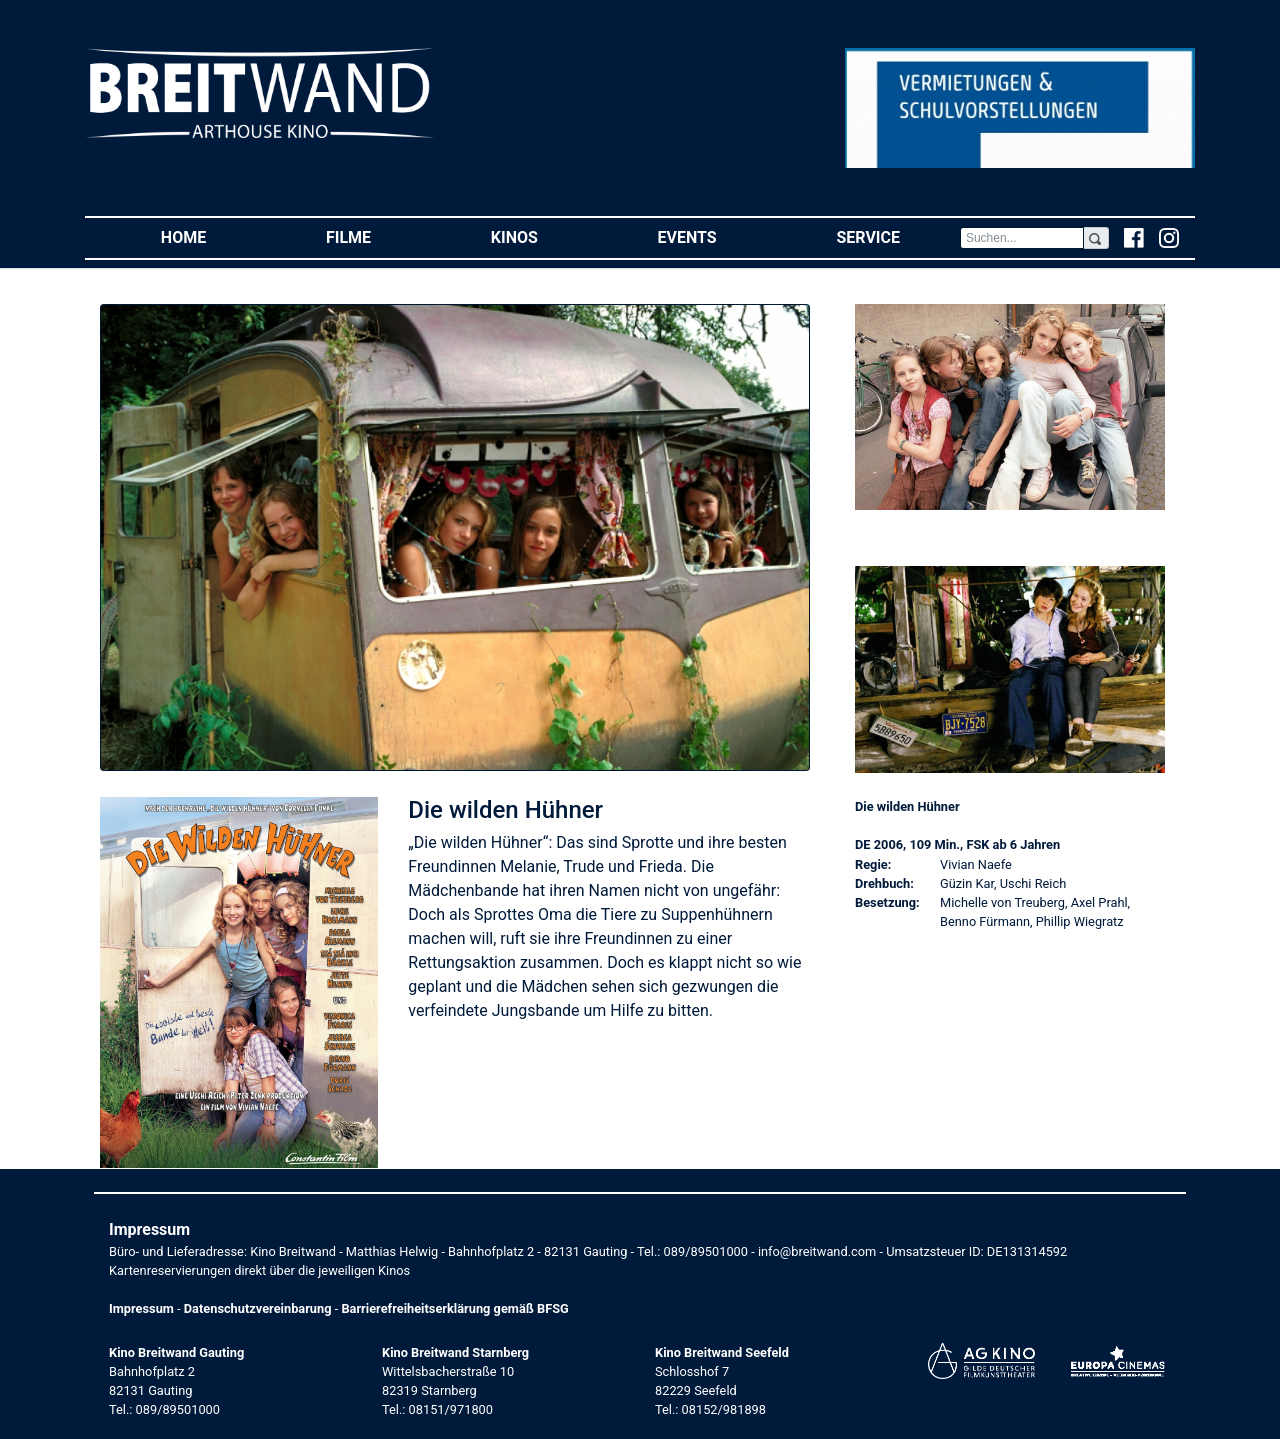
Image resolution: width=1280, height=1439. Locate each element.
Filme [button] (378, 236)
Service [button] (897, 236)
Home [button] (213, 236)
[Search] (1022, 238)
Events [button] (717, 236)
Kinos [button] (544, 236)
